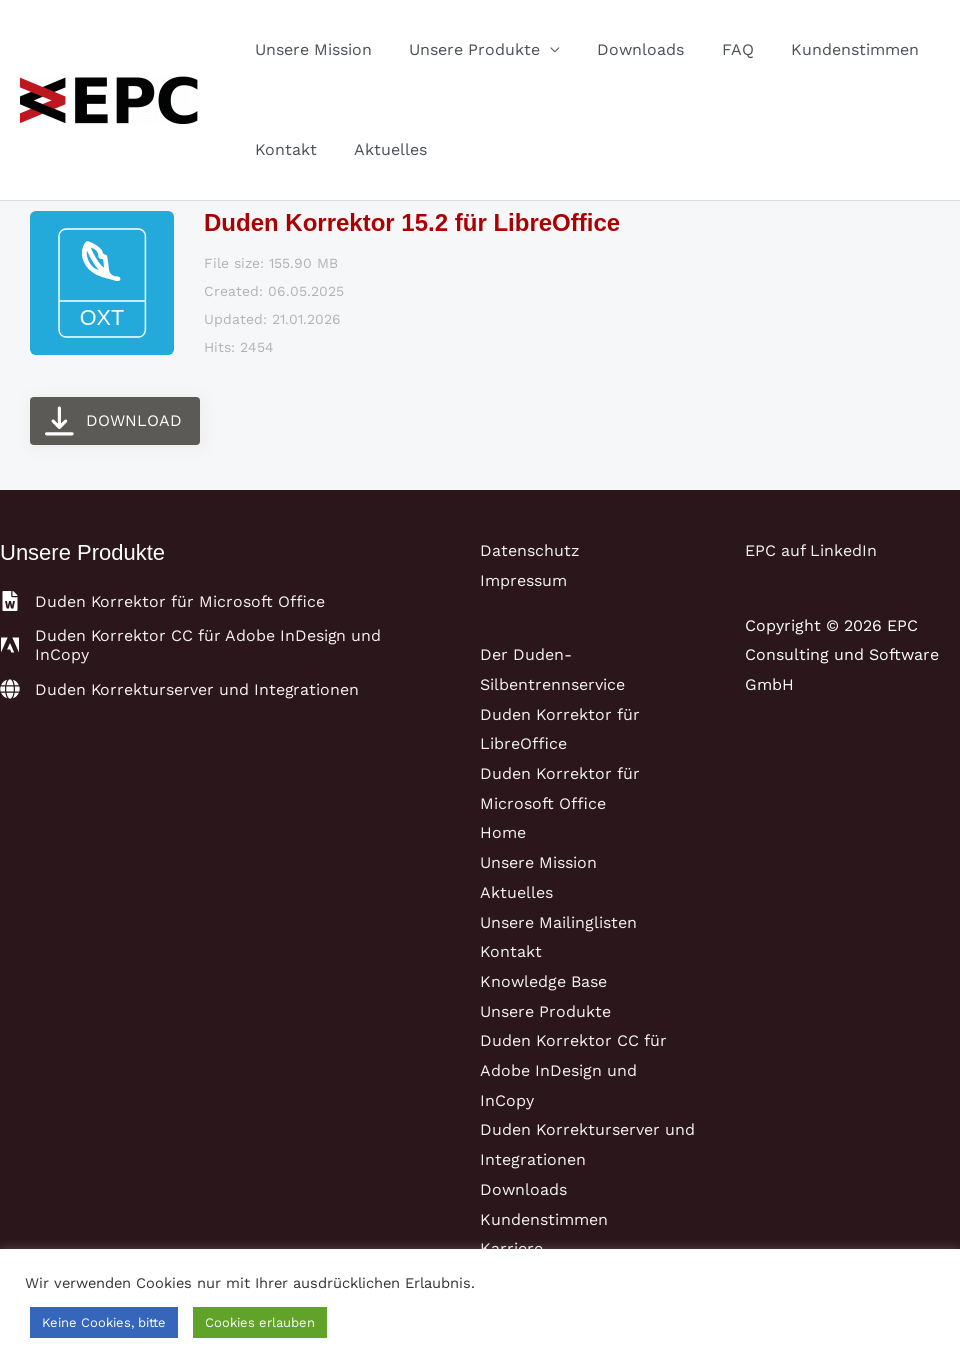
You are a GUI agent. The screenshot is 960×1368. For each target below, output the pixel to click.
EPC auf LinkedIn (811, 550)
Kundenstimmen (831, 49)
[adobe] (215, 645)
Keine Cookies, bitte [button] (104, 1322)
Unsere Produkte (466, 49)
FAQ (719, 49)
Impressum (523, 580)
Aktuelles (382, 149)
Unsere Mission (310, 49)
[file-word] (163, 601)
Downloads (627, 49)
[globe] (180, 689)
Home (503, 832)
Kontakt (283, 149)
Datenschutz (530, 550)
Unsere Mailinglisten (558, 922)
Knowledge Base (543, 981)
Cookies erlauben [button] (260, 1322)
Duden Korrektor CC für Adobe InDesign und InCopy (573, 1070)
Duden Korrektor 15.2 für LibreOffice (412, 222)
